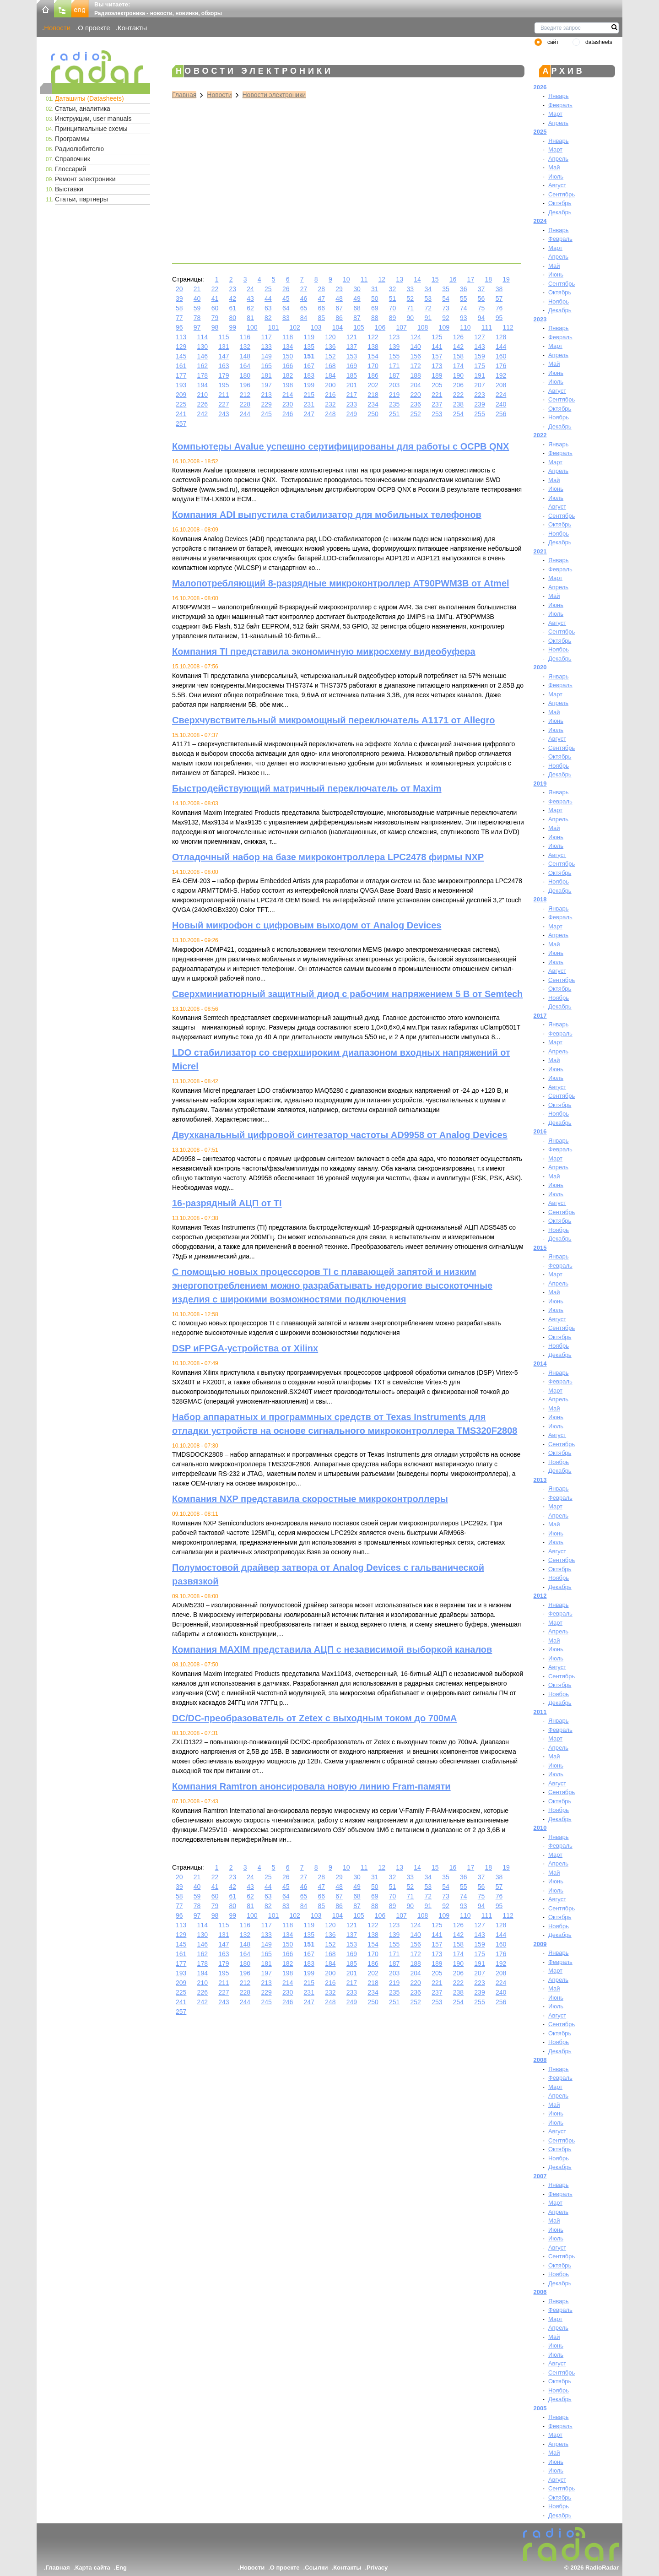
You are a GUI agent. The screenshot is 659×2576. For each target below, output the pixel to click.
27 (304, 289)
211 (223, 394)
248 (330, 414)
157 (437, 356)
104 (337, 327)
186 (372, 375)
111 (486, 327)
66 (321, 308)
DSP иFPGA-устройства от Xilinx (245, 1348)
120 (330, 337)
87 (357, 317)
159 (479, 356)
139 (394, 346)
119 (309, 337)
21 (197, 289)
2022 (540, 435)
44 (268, 298)
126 (458, 337)
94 (481, 317)
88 (374, 317)
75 (481, 308)
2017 (540, 1015)
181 (266, 375)
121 (351, 337)
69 (374, 308)
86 (339, 317)
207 (479, 385)
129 (181, 346)
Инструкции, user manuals (93, 118)
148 (245, 356)
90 (410, 317)
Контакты (132, 28)
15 (435, 279)
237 (437, 404)
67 (339, 308)
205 (437, 385)
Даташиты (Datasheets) (89, 98)
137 (351, 346)
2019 (540, 783)
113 (181, 337)
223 (479, 394)
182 (287, 375)
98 (215, 327)
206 (458, 385)
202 (372, 385)
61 (232, 308)
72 (428, 308)
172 (416, 365)
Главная (184, 94)
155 (394, 356)
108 (422, 327)
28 (321, 289)
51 (392, 298)
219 (394, 394)
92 (445, 317)
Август (557, 185)
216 (330, 394)
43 (250, 298)
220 (416, 394)
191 (479, 375)
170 (372, 365)
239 (479, 404)
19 (506, 279)
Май (554, 167)
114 (202, 337)
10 (346, 279)
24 (250, 289)
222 (458, 394)
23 (232, 289)
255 (479, 414)
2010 (540, 1827)
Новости (57, 28)
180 (245, 375)
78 (197, 317)
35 (445, 289)
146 (202, 356)
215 (309, 394)
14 (417, 279)
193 (181, 385)
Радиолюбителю (79, 148)
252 (416, 414)
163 (223, 365)
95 (499, 317)
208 (501, 385)
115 (223, 337)
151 (309, 356)
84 (304, 317)
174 (458, 365)
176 (501, 365)
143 (479, 346)
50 (374, 298)
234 (372, 404)
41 (215, 298)
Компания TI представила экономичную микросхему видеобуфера (323, 651)
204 (416, 385)
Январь (558, 95)
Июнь (555, 274)
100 (252, 327)
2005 (540, 2408)
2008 (540, 2059)
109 (444, 327)
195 (223, 385)
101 (273, 327)
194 (202, 385)
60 (215, 308)
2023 (540, 319)
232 (330, 404)
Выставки (69, 189)
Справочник (72, 159)
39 (179, 298)
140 (416, 346)
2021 (540, 551)
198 (287, 385)
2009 (540, 1944)
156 (416, 356)
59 (197, 308)
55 (463, 298)
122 (372, 337)
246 (287, 414)
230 (287, 404)
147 (223, 356)
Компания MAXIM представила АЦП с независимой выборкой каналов (332, 1649)
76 (499, 308)
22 (215, 289)
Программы (72, 138)
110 (465, 327)
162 (202, 365)
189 (437, 375)
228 (245, 404)
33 (410, 289)
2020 (540, 667)
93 (463, 317)
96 (179, 327)
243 (223, 414)
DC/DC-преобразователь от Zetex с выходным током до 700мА (314, 1718)
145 (181, 356)
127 (479, 337)
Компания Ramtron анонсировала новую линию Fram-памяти (311, 1786)
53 (428, 298)
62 (250, 308)
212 (245, 394)
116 (245, 337)
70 (392, 308)
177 (181, 375)
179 (223, 375)
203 (394, 385)
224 (501, 394)
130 (202, 346)
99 (232, 327)
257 (181, 423)
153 (351, 356)
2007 (540, 2176)
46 (304, 298)
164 (245, 365)
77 (179, 317)
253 (437, 414)
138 (372, 346)
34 (428, 289)
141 (437, 346)
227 (223, 404)
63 (268, 308)
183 (309, 375)
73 (445, 308)
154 (372, 356)
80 (232, 317)
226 (202, 404)
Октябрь (559, 203)
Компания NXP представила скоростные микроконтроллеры (310, 1499)
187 (394, 375)
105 (358, 327)
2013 (540, 1479)
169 (351, 365)
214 (287, 394)
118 (287, 337)
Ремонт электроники (85, 179)
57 (499, 298)
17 (471, 279)
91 (428, 317)
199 (309, 385)
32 (392, 289)
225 (181, 404)
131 (223, 346)
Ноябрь (558, 301)
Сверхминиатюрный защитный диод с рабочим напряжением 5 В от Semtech (347, 994)
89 (392, 317)
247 (309, 414)
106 (380, 327)
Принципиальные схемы (91, 128)
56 (481, 298)
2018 (540, 899)
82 (268, 317)
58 (179, 308)
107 (401, 327)
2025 (540, 131)
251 (394, 414)
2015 (540, 1247)
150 (287, 356)
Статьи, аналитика (82, 108)
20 (179, 289)
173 (437, 365)
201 (351, 385)
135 (309, 346)
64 (286, 308)
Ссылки (316, 2567)
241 (181, 414)
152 (330, 356)
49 (357, 298)
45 (286, 298)
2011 (540, 1711)
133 (266, 346)
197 (266, 385)
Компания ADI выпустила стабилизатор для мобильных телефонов (326, 515)
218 (372, 394)
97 (197, 327)
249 (351, 414)
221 (437, 394)
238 (458, 404)
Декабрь (560, 212)
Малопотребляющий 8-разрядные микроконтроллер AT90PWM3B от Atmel (340, 583)
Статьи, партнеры (81, 199)
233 (351, 404)
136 (330, 346)
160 (501, 356)
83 (286, 317)
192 (501, 375)
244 (245, 414)
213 (266, 394)
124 (416, 337)
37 (481, 289)
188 (416, 375)
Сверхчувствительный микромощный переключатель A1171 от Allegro (333, 720)
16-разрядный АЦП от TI (227, 1203)
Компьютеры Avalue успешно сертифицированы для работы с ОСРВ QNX (340, 446)
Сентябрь (561, 194)
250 (372, 414)
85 (321, 317)
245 (266, 414)
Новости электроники (274, 94)
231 (309, 404)
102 (294, 327)
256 (501, 414)
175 (479, 365)
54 (445, 298)
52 (410, 298)
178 (202, 375)
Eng (121, 2567)
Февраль (560, 105)
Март (555, 113)
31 (374, 289)
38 (499, 289)
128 (501, 337)
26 (286, 289)
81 (250, 317)
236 (416, 404)
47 (321, 298)
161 (181, 365)
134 (287, 346)
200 (330, 385)
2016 (540, 1131)
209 (181, 394)
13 (399, 279)
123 (394, 337)
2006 (540, 2292)
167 (309, 365)
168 (330, 365)
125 (437, 337)
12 (382, 279)
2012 (540, 1595)
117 (266, 337)
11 (364, 279)
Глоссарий (70, 169)
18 (488, 279)
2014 (540, 1363)
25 (268, 289)
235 (394, 404)
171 (394, 365)
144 (501, 346)
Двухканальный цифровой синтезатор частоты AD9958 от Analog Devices (340, 1135)
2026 (540, 87)
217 (351, 394)
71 (410, 308)
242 (202, 414)
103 (316, 327)
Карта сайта (92, 2567)
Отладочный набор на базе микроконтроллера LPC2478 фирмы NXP (328, 857)
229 (266, 404)
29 (339, 289)
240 (501, 404)
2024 (540, 220)
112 (507, 327)
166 (287, 365)
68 (357, 308)
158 (458, 356)
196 (245, 385)
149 (266, 356)
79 (215, 317)
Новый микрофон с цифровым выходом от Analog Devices (306, 925)
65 (304, 308)
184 (330, 375)
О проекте (94, 28)
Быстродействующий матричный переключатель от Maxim (307, 788)
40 (197, 298)
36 (463, 289)
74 (463, 308)
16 (453, 279)
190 (458, 375)
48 (339, 298)
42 (232, 298)
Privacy (377, 2567)
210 (202, 394)
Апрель (558, 122)
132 (245, 346)
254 (458, 414)
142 (458, 346)
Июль (555, 176)
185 (351, 375)
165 (266, 365)
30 (357, 289)
